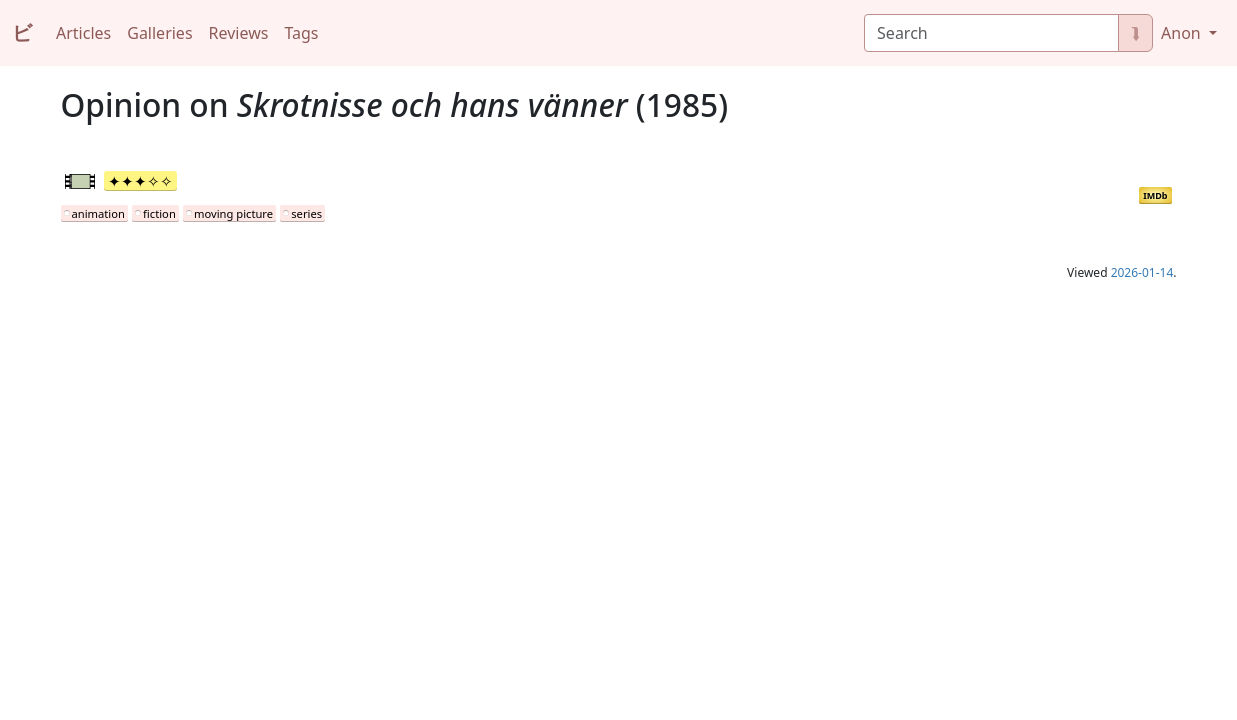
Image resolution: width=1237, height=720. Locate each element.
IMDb (1155, 195)
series (306, 213)
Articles (83, 33)
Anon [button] (1183, 33)
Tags (301, 33)
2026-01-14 (1142, 272)
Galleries (159, 33)
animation (98, 213)
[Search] (991, 33)
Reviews (239, 33)
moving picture (233, 213)
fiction (159, 213)
